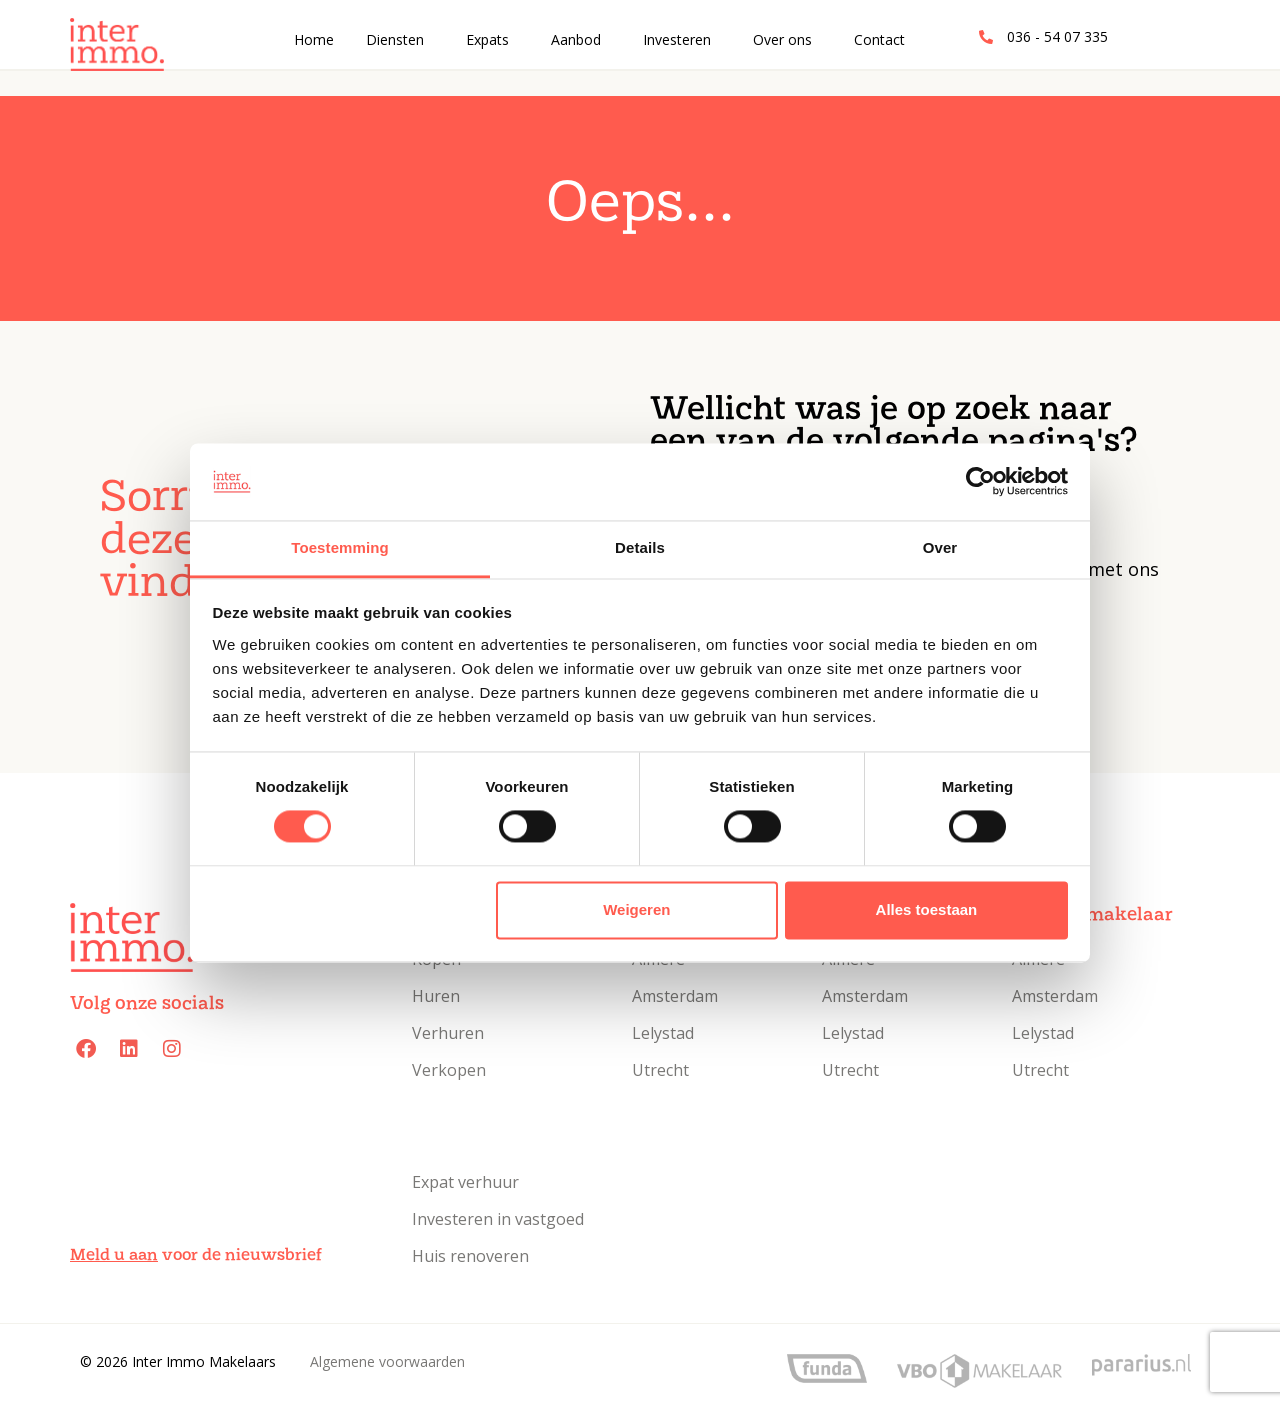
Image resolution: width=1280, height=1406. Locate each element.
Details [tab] (640, 547)
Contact (879, 39)
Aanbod (576, 39)
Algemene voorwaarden (387, 1361)
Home (314, 39)
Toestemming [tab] (340, 547)
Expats (487, 39)
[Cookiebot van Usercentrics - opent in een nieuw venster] (980, 482)
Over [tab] (940, 547)
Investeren (677, 39)
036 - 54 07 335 (1057, 36)
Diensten (395, 39)
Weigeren (636, 909)
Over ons (782, 39)
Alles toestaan (927, 909)
